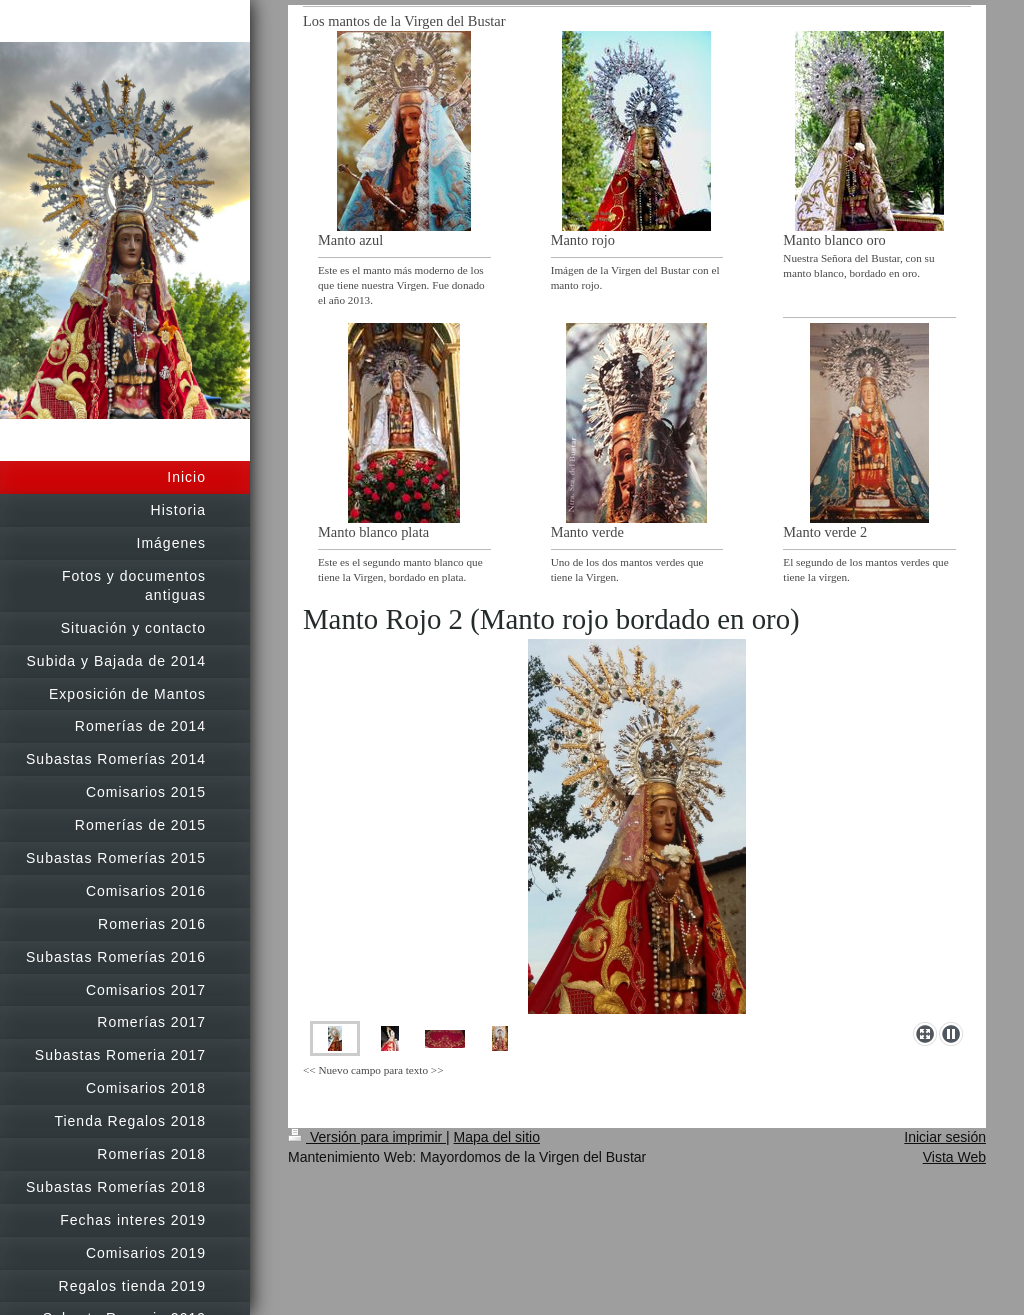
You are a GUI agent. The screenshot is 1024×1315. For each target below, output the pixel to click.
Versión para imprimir (367, 1137)
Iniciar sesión (945, 1137)
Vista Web (954, 1157)
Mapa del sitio (497, 1137)
